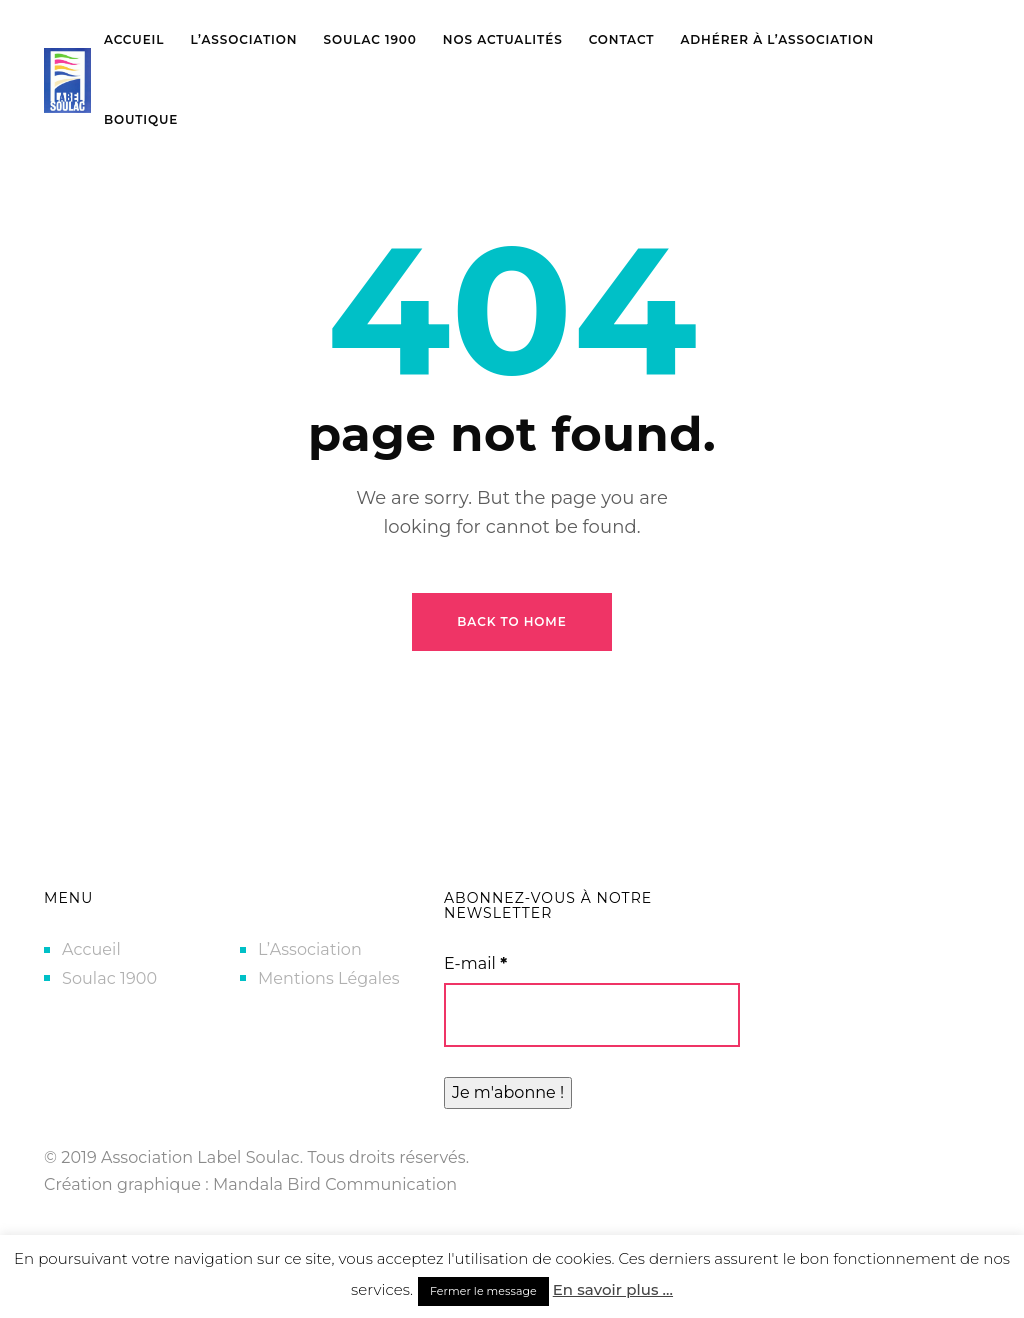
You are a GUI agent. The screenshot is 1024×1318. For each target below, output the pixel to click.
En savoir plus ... (613, 1289)
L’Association (310, 949)
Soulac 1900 (109, 978)
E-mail (475, 963)
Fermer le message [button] (483, 1291)
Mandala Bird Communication (335, 1184)
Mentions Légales (329, 978)
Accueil (91, 949)
